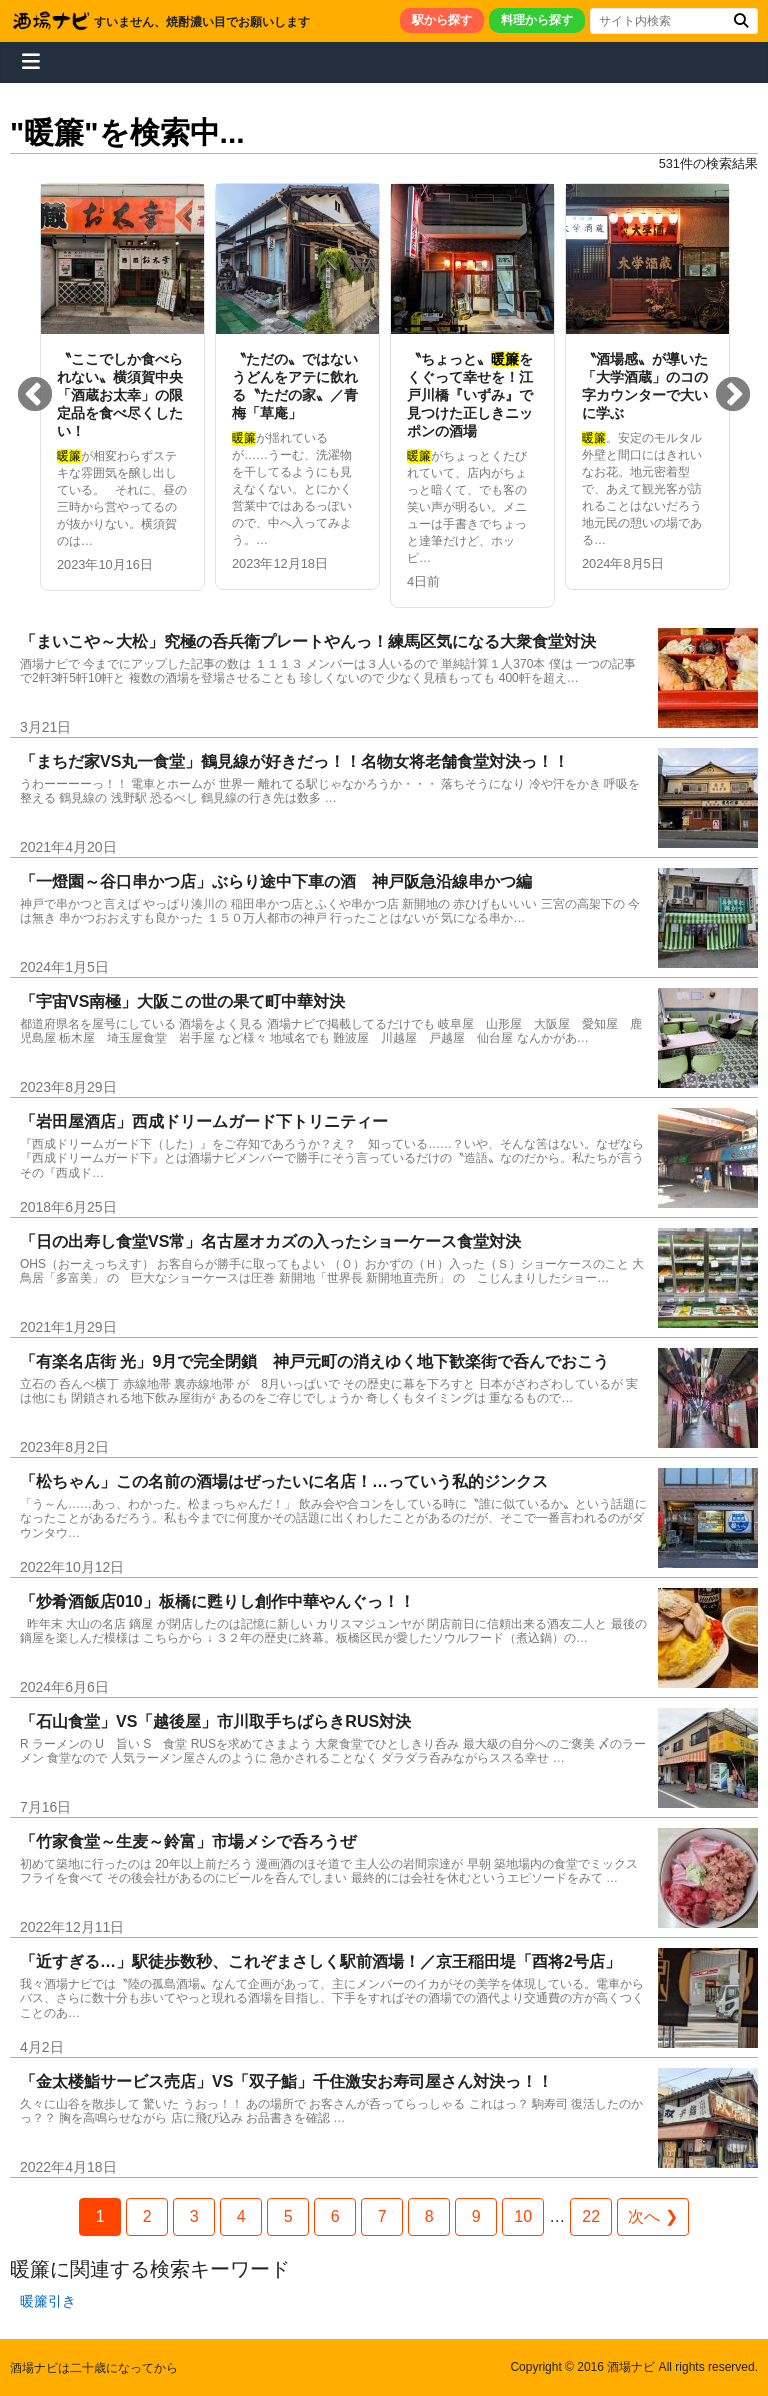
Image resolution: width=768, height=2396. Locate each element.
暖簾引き (48, 2301)
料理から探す (537, 20)
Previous (35, 396)
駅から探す (442, 20)
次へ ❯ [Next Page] (652, 2216)
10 (523, 2216)
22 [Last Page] (591, 2216)
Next (733, 396)
